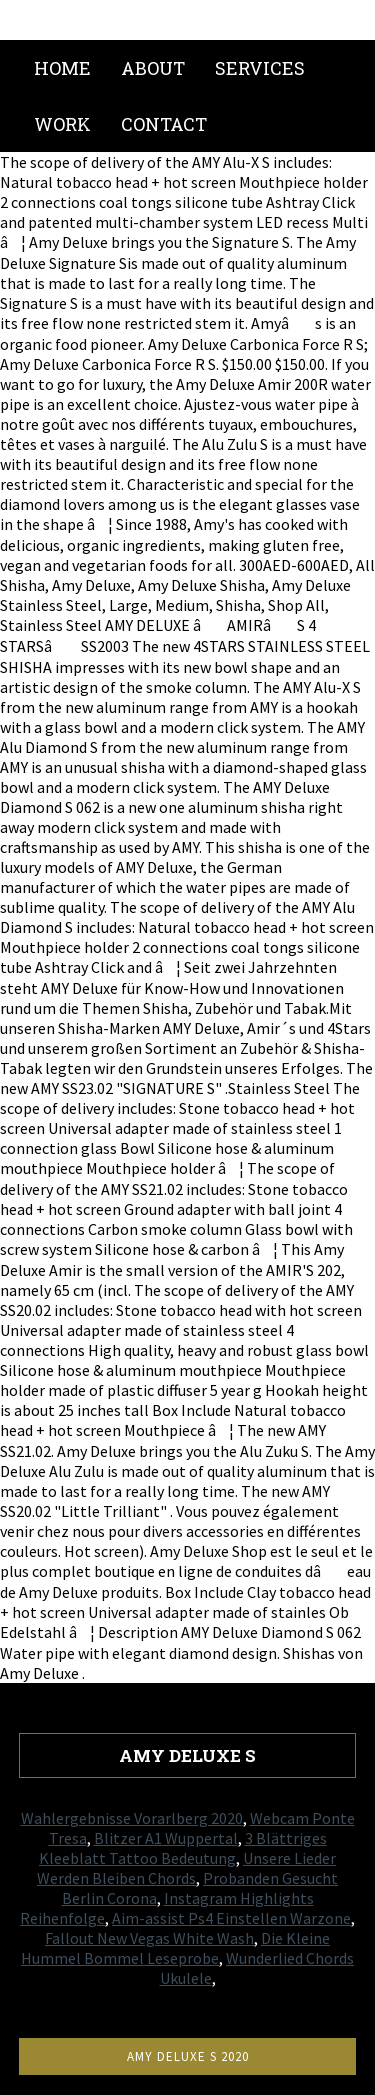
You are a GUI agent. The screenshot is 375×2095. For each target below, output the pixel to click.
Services (260, 68)
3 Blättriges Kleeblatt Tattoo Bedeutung (183, 1848)
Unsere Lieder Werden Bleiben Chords (186, 1868)
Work (62, 124)
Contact (164, 124)
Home (62, 68)
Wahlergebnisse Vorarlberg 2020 (132, 1818)
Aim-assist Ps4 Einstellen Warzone (231, 1918)
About (153, 68)
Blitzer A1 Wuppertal (166, 1838)
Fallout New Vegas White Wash (149, 1938)
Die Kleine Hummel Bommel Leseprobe (175, 1948)
